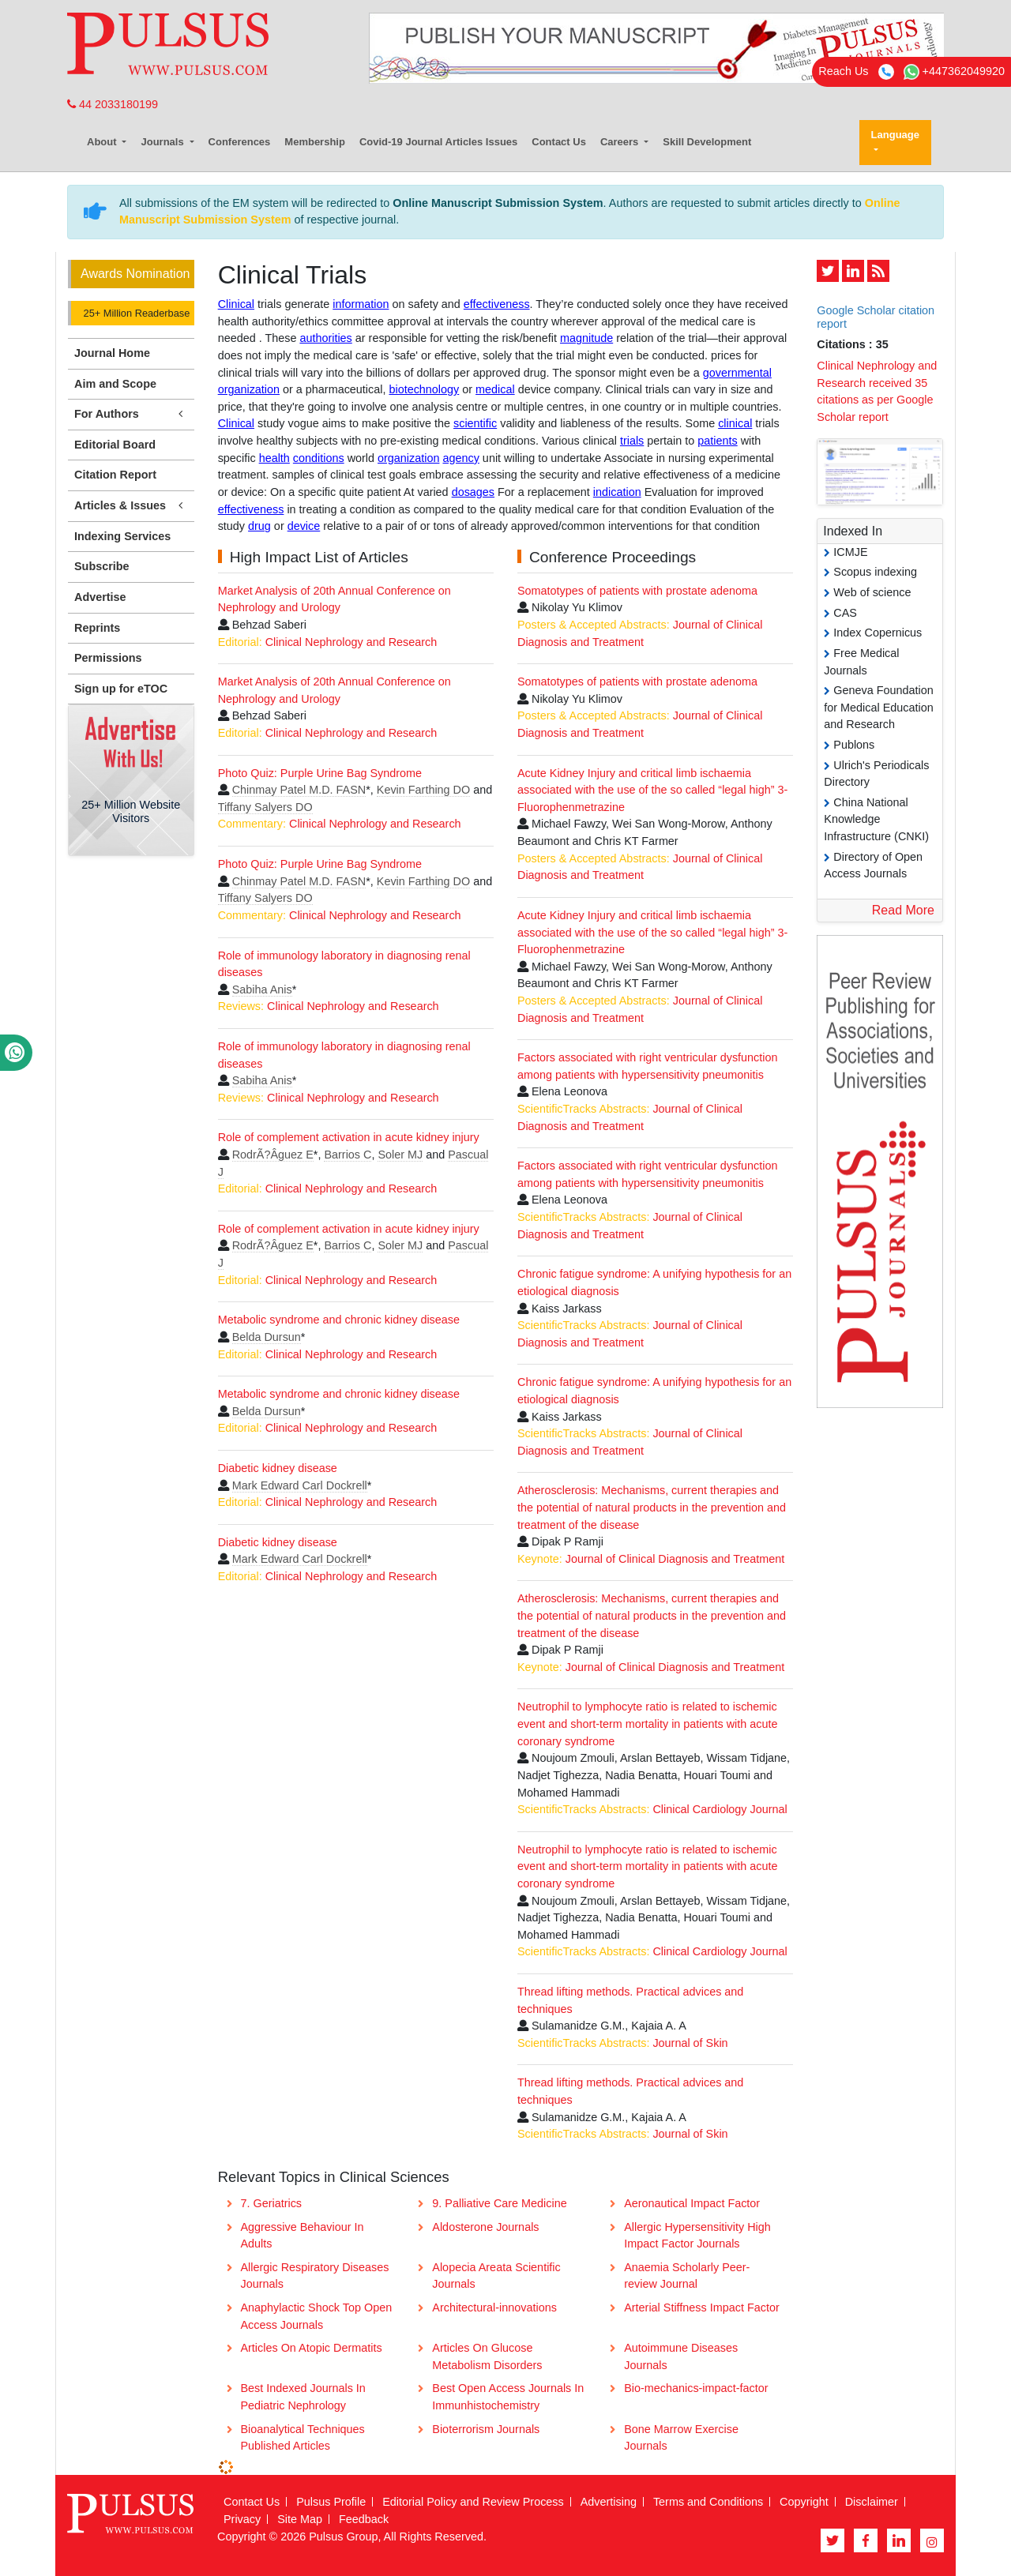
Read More (903, 910)
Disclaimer (871, 2501)
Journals (163, 142)
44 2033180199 (112, 104)
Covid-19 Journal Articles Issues (438, 142)
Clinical (236, 304)
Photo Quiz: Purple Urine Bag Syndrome (320, 773)
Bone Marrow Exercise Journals (681, 2438)
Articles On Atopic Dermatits (310, 2347)
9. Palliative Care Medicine (499, 2203)
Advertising (609, 2501)
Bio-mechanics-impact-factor (696, 2388)
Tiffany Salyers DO (265, 807)
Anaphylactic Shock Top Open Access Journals (316, 2316)
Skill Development (707, 142)
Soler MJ (400, 1154)
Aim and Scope (115, 383)
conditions (318, 458)
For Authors (131, 414)
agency (460, 458)
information (361, 304)
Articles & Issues (131, 506)
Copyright (804, 2501)
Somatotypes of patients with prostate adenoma (637, 590)
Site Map (299, 2519)
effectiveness (497, 304)
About (103, 142)
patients (717, 440)
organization (249, 389)
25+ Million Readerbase (135, 313)
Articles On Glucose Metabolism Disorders (487, 2356)
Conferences (240, 142)
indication (617, 492)
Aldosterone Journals (485, 2227)
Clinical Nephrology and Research (351, 642)
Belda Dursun (266, 1337)
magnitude (586, 338)
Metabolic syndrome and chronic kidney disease (339, 1319)
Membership (314, 142)
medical (495, 389)
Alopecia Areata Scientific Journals (496, 2276)
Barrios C (347, 1154)
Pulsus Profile (331, 2501)
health (274, 458)
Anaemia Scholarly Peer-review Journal (687, 2276)
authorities (325, 338)
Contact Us (559, 142)
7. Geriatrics (271, 2203)
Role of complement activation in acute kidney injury (348, 1137)
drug (259, 526)
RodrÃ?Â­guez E (273, 1154)
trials (632, 440)
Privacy (242, 2519)
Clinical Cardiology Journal (719, 1809)
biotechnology (424, 389)
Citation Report (115, 474)
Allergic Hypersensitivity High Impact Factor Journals (697, 2236)
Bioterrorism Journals (485, 2429)
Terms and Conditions (708, 2501)
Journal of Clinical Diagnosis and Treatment (675, 1559)
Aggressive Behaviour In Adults (301, 2236)
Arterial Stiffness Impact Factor (701, 2307)
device (304, 526)
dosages (473, 492)
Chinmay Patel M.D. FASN (299, 789)
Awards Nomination (135, 273)
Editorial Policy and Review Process (473, 2501)
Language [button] (895, 135)
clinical (735, 423)
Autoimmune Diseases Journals (681, 2356)
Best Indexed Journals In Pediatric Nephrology (302, 2397)
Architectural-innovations (494, 2307)
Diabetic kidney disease (277, 1468)
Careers (620, 142)
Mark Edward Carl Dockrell (299, 1485)
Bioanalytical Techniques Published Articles (302, 2438)
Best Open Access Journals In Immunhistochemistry (508, 2397)
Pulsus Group (343, 2536)
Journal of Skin (689, 2043)
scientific (475, 423)
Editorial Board (115, 444)
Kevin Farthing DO (423, 789)
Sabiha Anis (262, 989)
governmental (737, 372)
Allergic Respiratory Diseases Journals (314, 2276)
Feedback (364, 2519)
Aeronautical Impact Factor (692, 2203)
